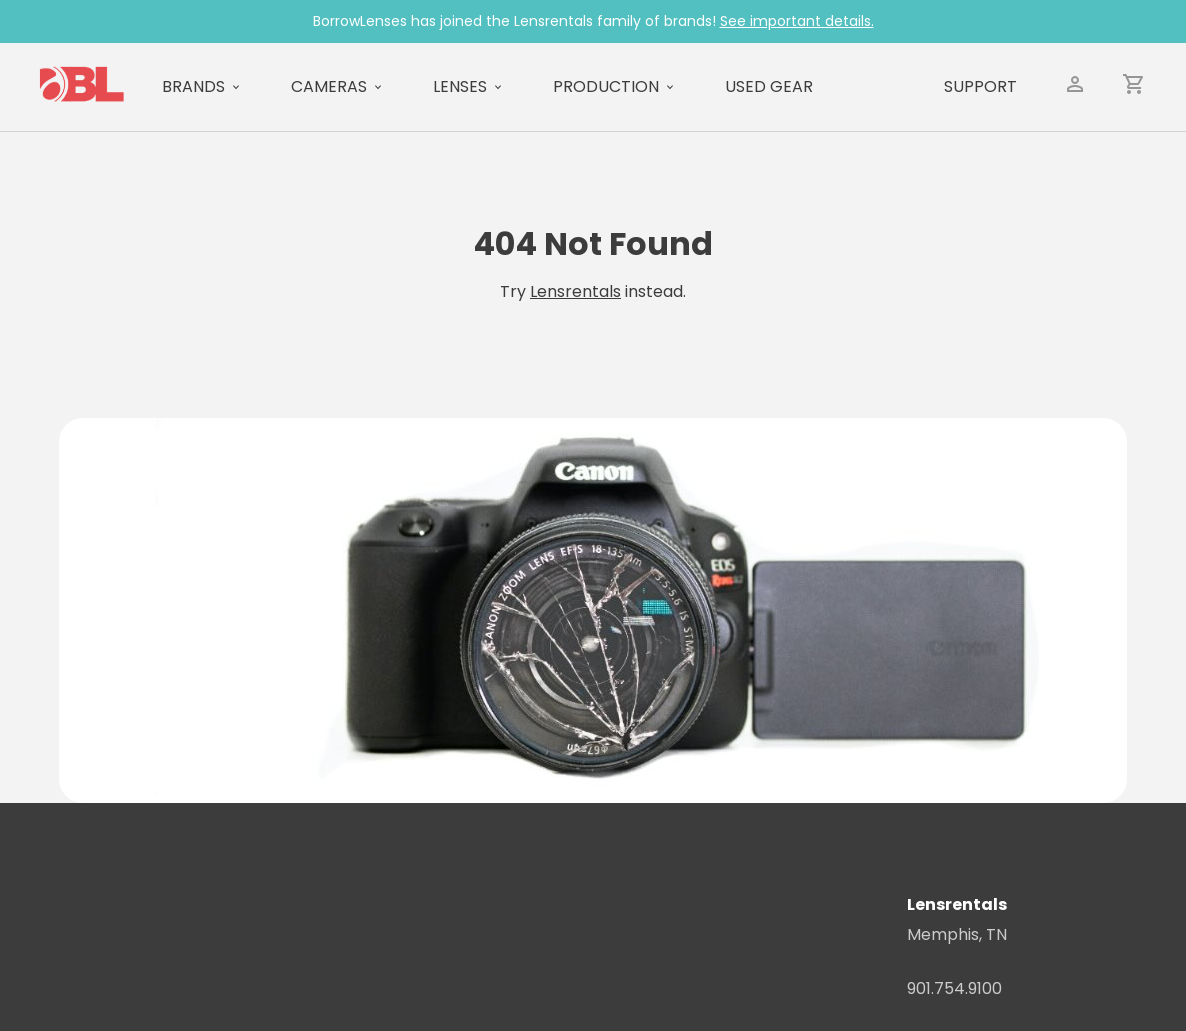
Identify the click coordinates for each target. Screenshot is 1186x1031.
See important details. (797, 21)
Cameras (329, 86)
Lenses (460, 86)
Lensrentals (575, 291)
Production (606, 86)
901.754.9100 (954, 988)
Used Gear (769, 86)
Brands (193, 86)
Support (980, 86)
